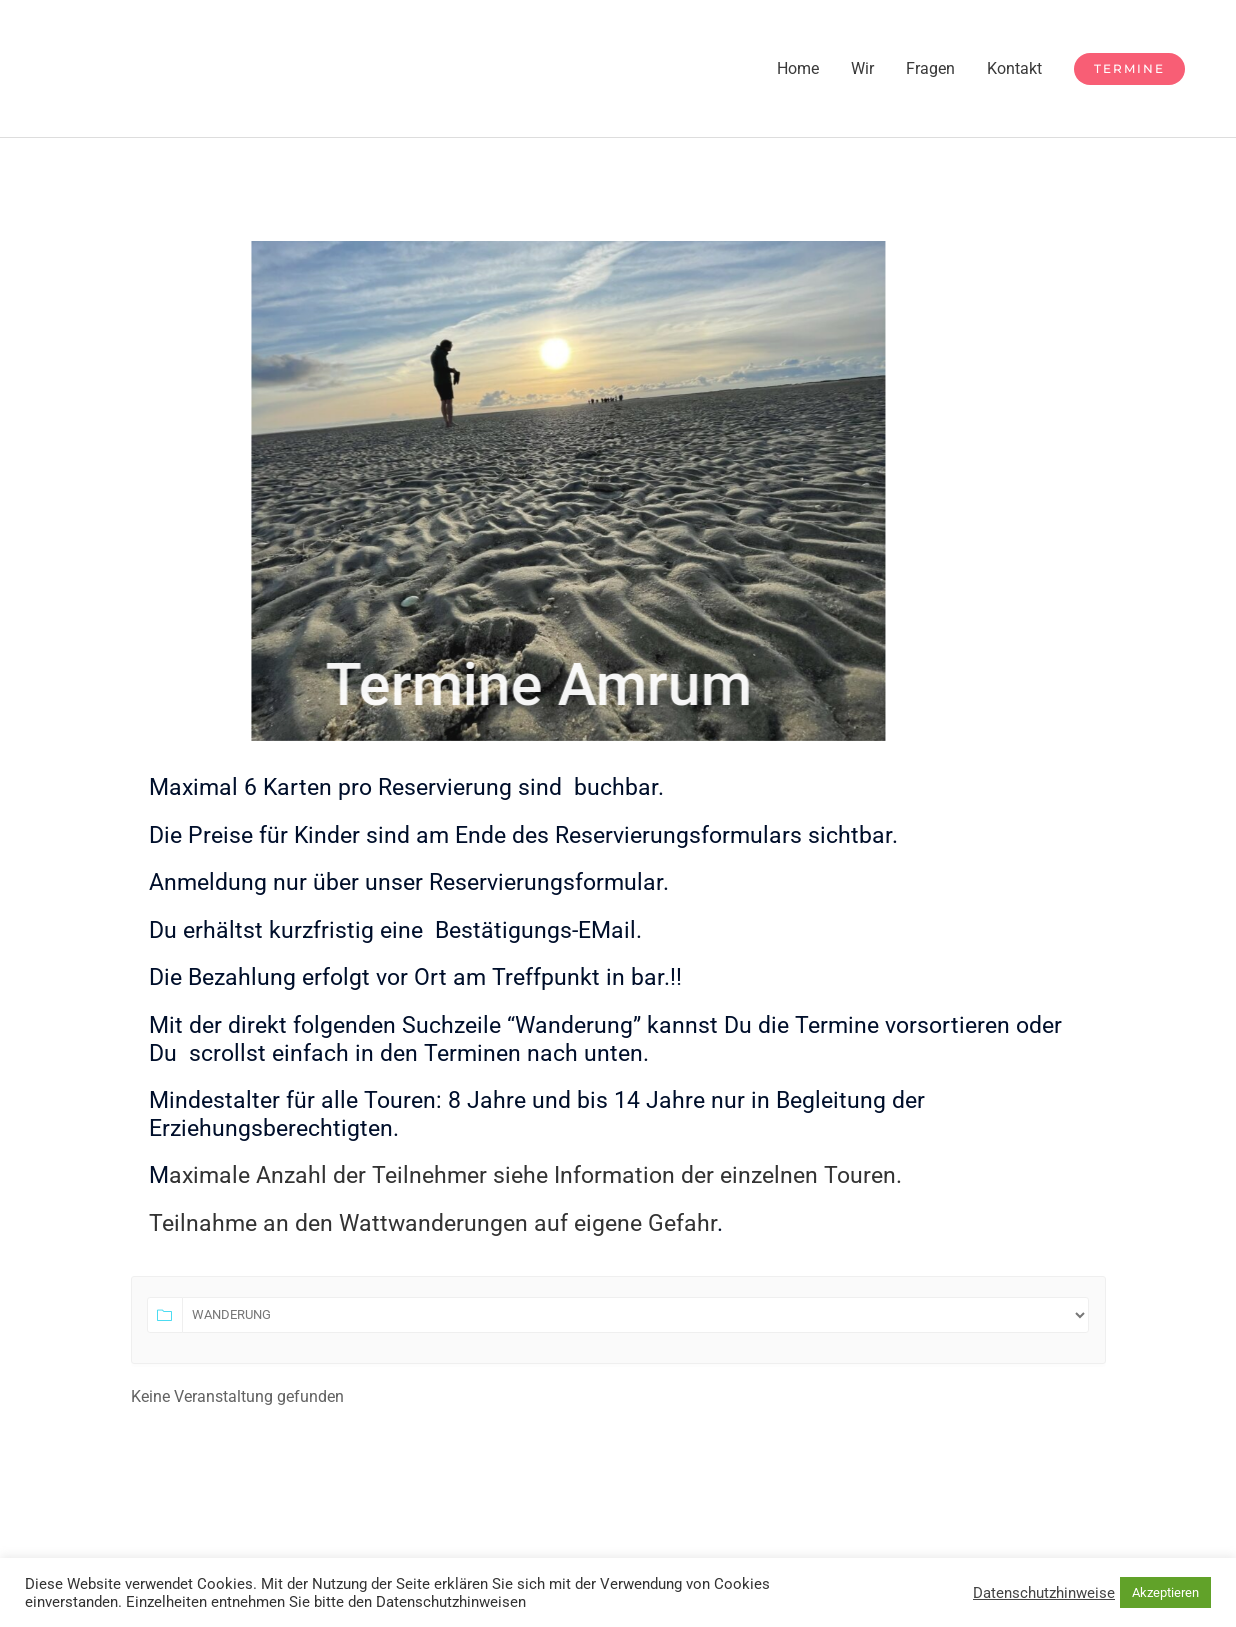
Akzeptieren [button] (1165, 1592)
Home (798, 68)
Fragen (930, 68)
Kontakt (1014, 68)
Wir (862, 68)
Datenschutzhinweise (1044, 1593)
